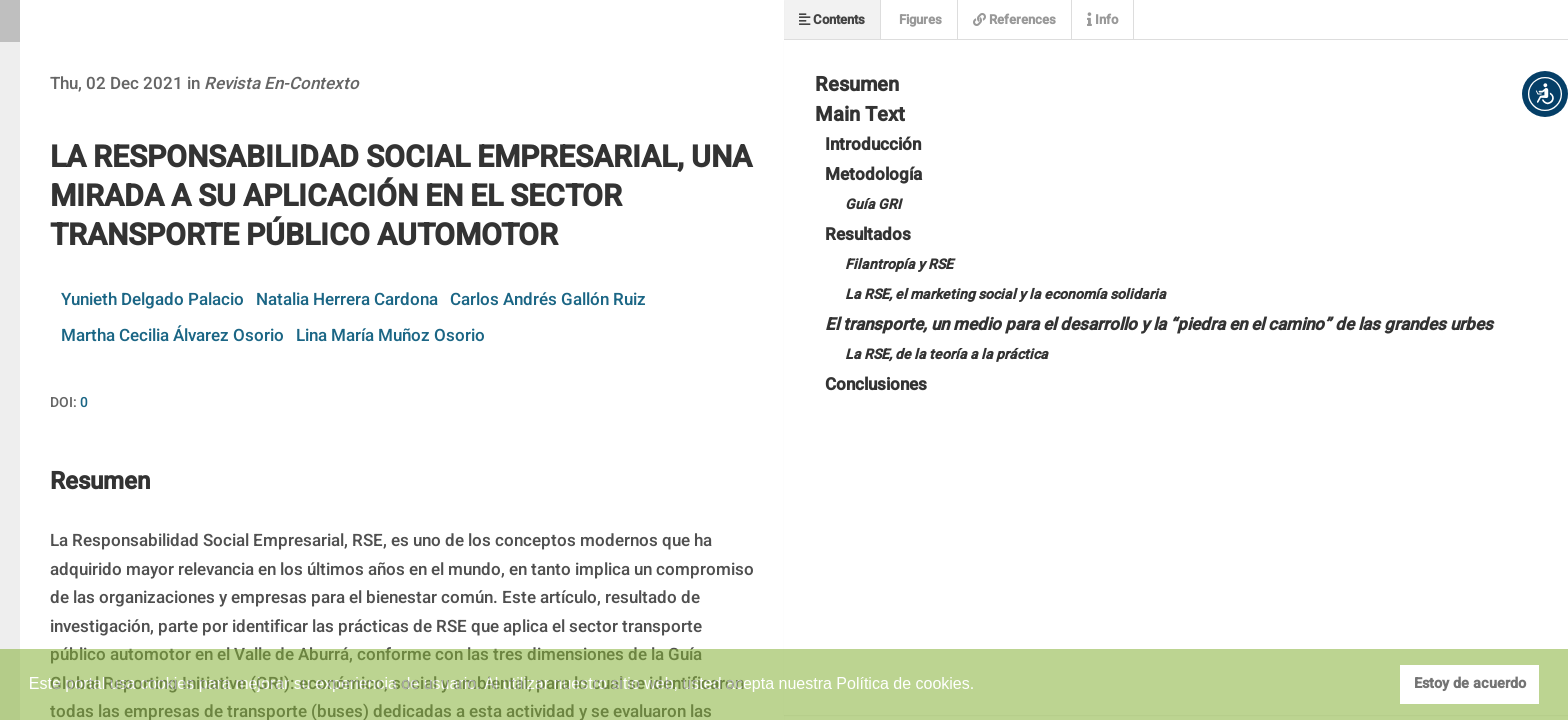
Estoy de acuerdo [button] (1470, 683)
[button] (1545, 94)
